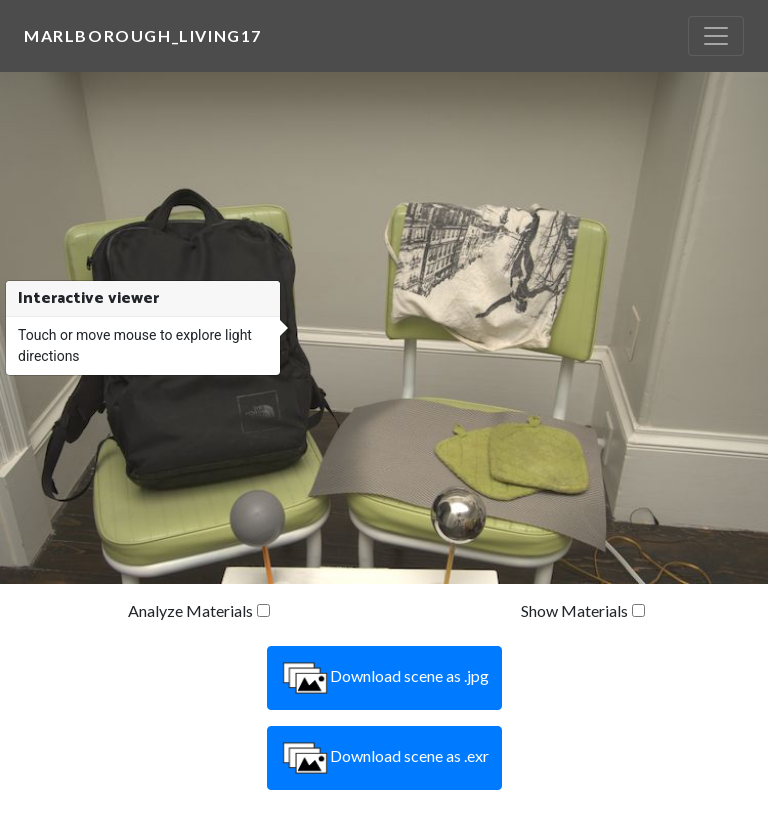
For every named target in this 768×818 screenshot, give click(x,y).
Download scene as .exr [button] (384, 758)
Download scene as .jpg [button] (384, 678)
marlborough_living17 (143, 35)
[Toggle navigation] (716, 36)
